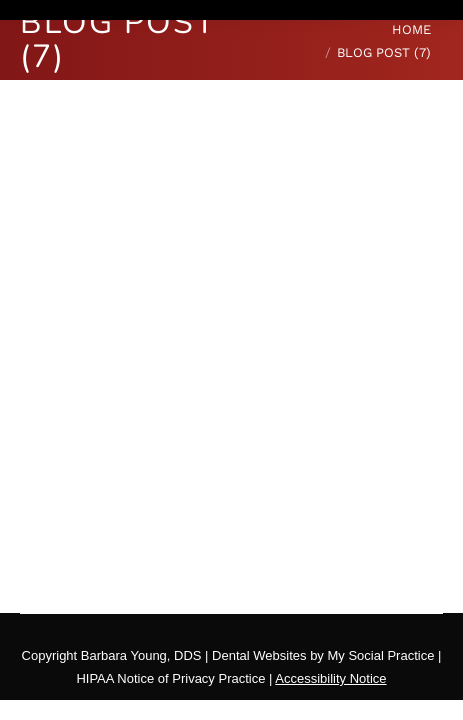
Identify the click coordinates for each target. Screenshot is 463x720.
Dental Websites (259, 655)
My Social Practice (379, 655)
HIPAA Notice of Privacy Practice (170, 678)
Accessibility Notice (330, 678)
